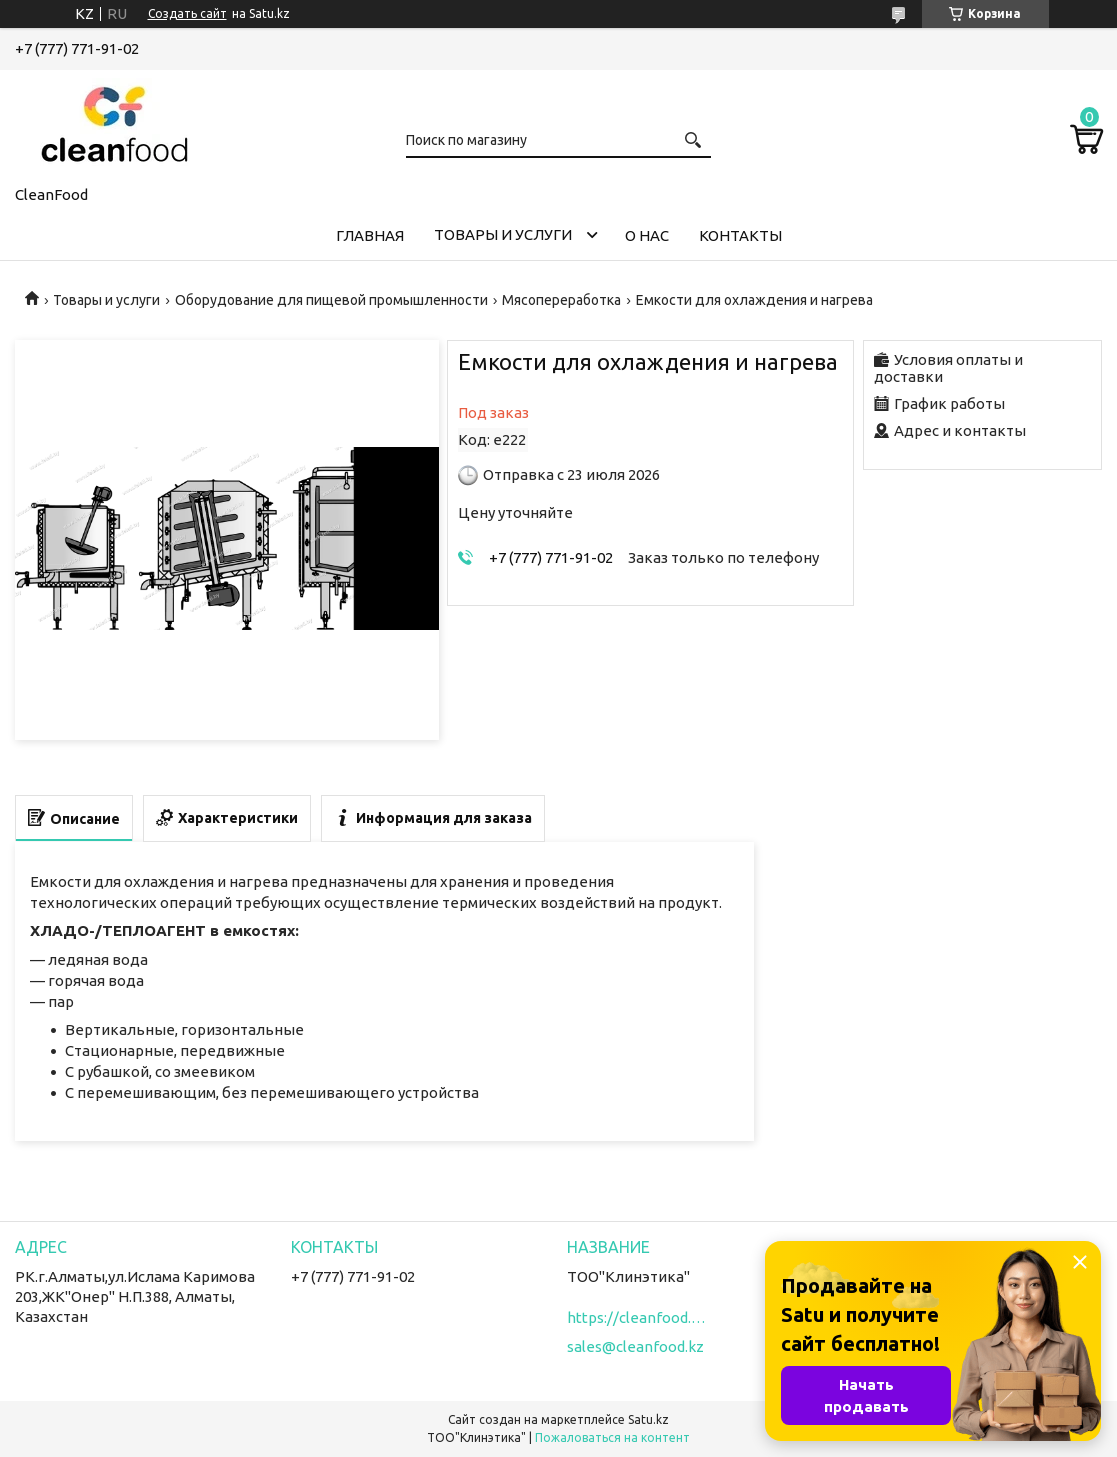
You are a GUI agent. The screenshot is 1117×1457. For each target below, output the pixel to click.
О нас (647, 235)
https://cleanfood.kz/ (637, 1317)
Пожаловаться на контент (612, 1437)
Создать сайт (187, 13)
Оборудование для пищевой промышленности (331, 300)
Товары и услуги (503, 234)
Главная (370, 235)
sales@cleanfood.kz (635, 1346)
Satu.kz (648, 1419)
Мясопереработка (561, 300)
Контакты (740, 235)
